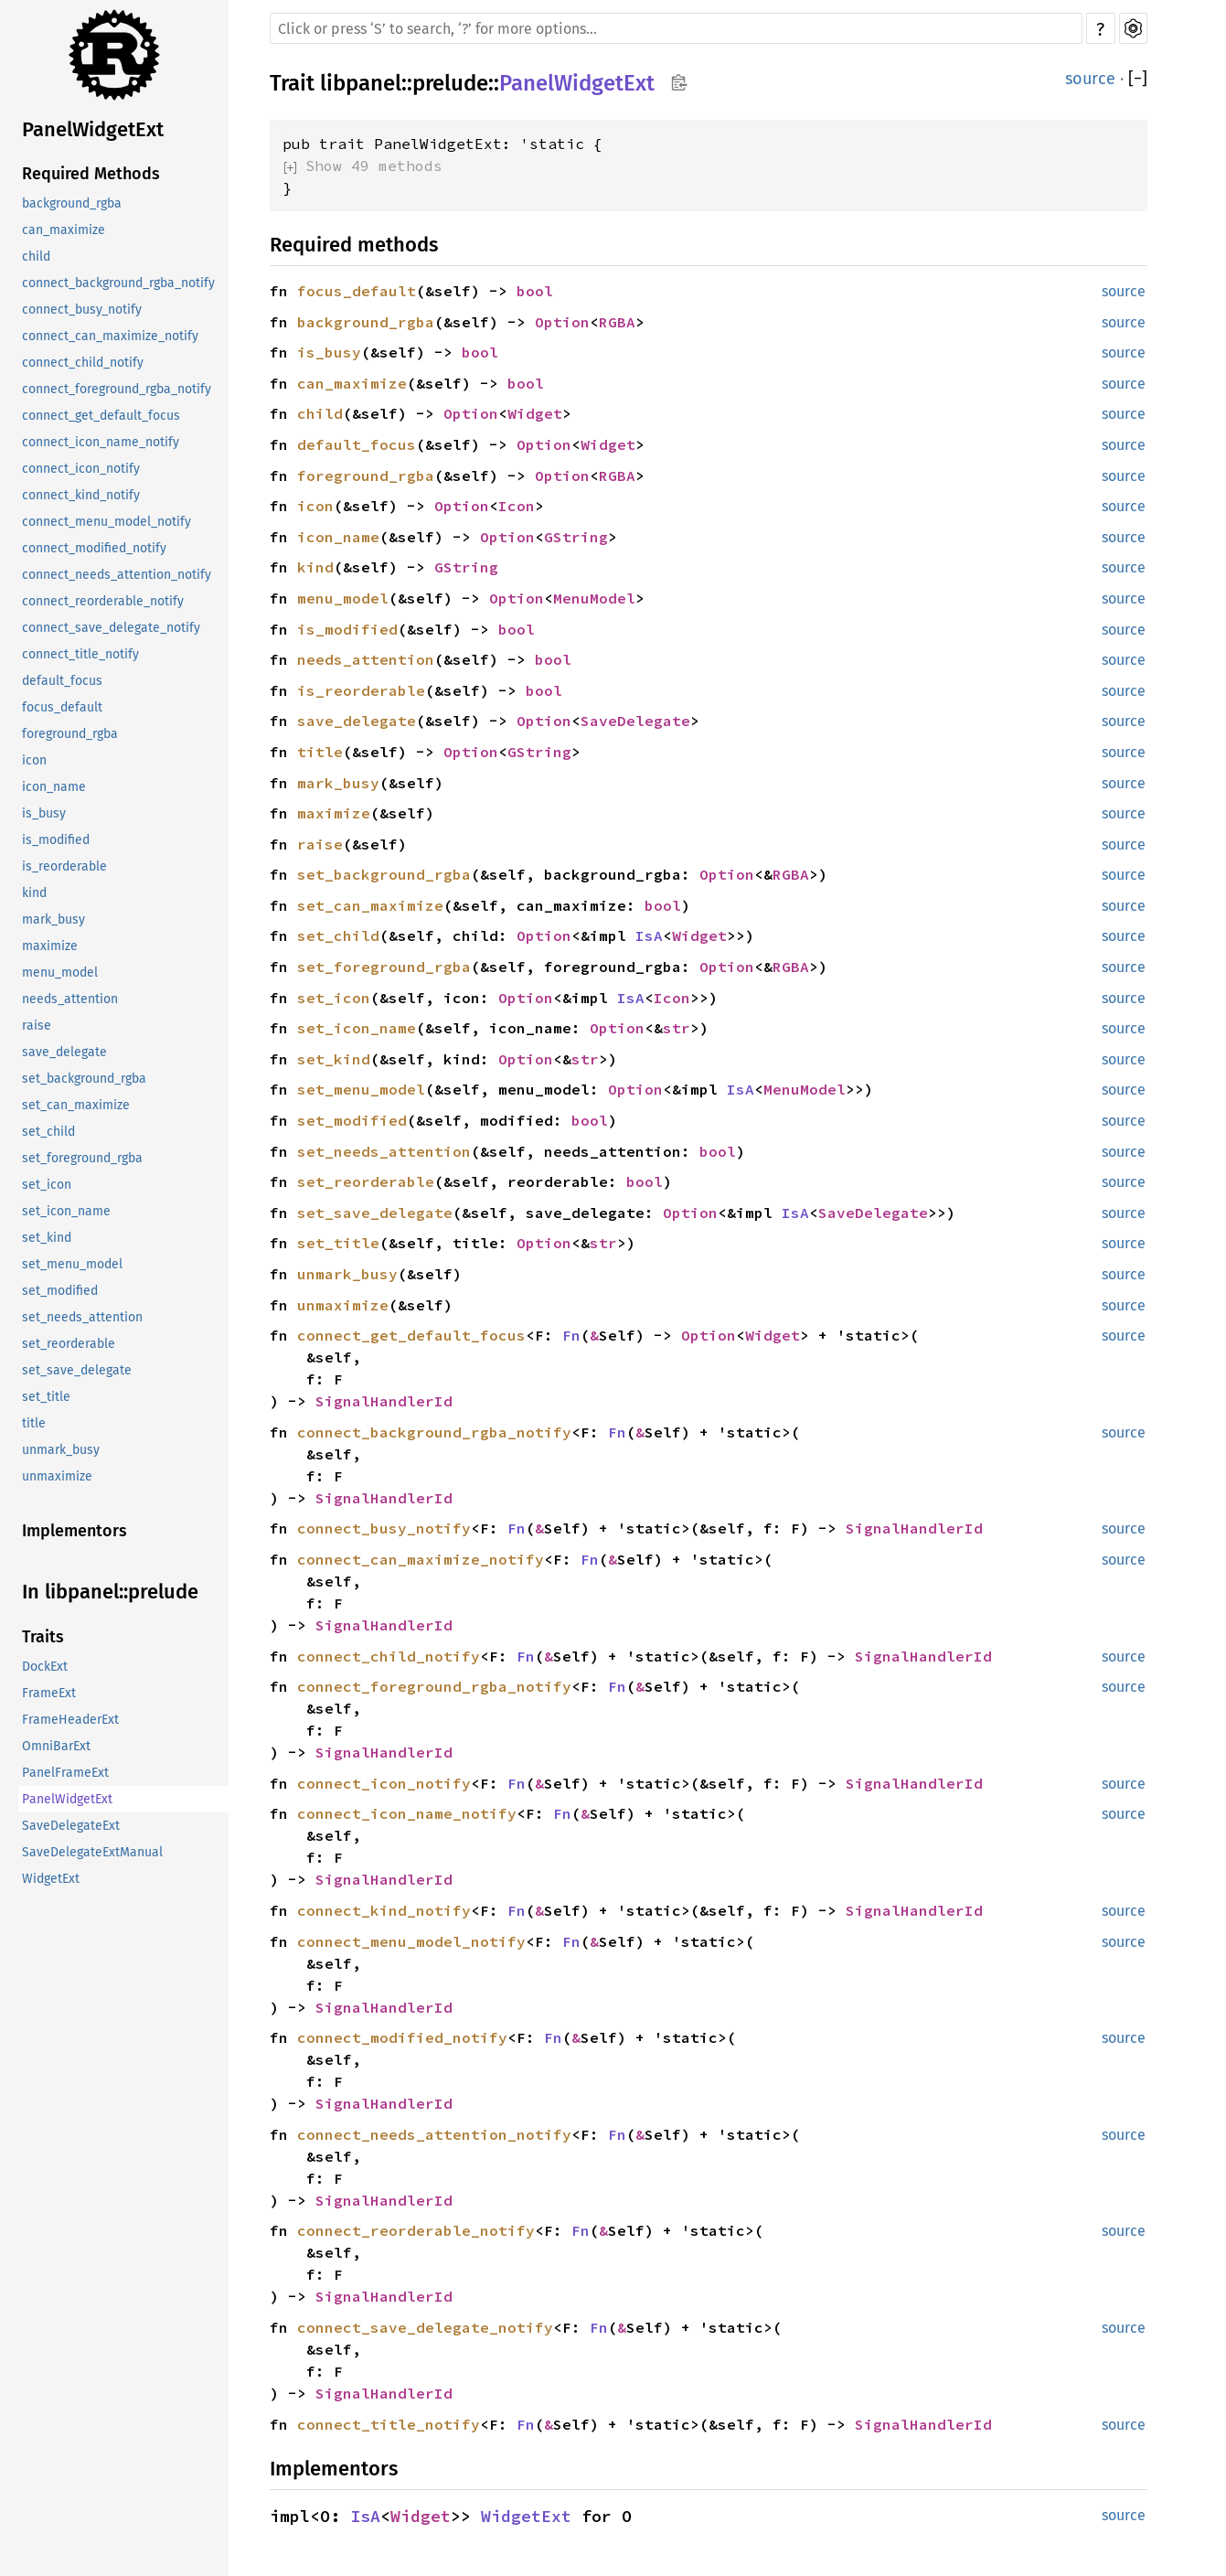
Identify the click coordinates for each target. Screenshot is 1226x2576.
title (34, 1423)
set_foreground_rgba (82, 1158)
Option (562, 322)
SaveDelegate (635, 720)
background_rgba (72, 203)
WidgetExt (51, 1879)
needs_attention (70, 999)
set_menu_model (72, 1264)
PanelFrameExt (65, 1772)
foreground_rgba (70, 734)
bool (535, 291)
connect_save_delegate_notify (111, 628)
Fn (571, 1335)
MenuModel (594, 598)
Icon (516, 506)
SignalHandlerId (384, 1401)
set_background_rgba (84, 1078)
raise (36, 1025)
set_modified (60, 1291)
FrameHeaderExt (70, 1719)
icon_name (54, 787)
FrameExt (49, 1693)
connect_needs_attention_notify (116, 575)
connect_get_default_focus (101, 415)
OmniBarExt (56, 1746)
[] (1137, 79)
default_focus (62, 681)
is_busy (44, 813)
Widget (534, 413)
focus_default (62, 707)
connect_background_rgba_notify (118, 283)
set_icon (46, 1184)
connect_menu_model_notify (106, 521)
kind (34, 893)
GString (576, 537)
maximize (50, 946)
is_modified (56, 840)
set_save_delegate (77, 1370)
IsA (649, 935)
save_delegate (64, 1052)
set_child (48, 1131)
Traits (43, 1637)
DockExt (45, 1666)
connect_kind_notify (81, 495)
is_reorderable (64, 866)
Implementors (74, 1531)
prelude (450, 83)
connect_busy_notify (82, 309)
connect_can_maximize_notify (110, 336)
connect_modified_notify (94, 548)
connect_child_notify (83, 362)
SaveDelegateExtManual (92, 1852)
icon (34, 760)
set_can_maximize (76, 1105)
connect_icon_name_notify (100, 442)
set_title (46, 1397)
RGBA (617, 322)
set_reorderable (68, 1344)
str (676, 1028)
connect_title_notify (80, 654)
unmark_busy (61, 1450)
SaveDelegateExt (71, 1825)
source (1090, 79)
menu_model (60, 972)
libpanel (360, 83)
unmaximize (57, 1476)
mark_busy (53, 919)
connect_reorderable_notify (103, 601)
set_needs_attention (82, 1317)
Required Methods (91, 174)
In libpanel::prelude (110, 1591)
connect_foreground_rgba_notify (116, 389)
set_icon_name (66, 1211)
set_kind (46, 1237)
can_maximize (63, 230)
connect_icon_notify (81, 468)
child (36, 256)
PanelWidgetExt (93, 129)
